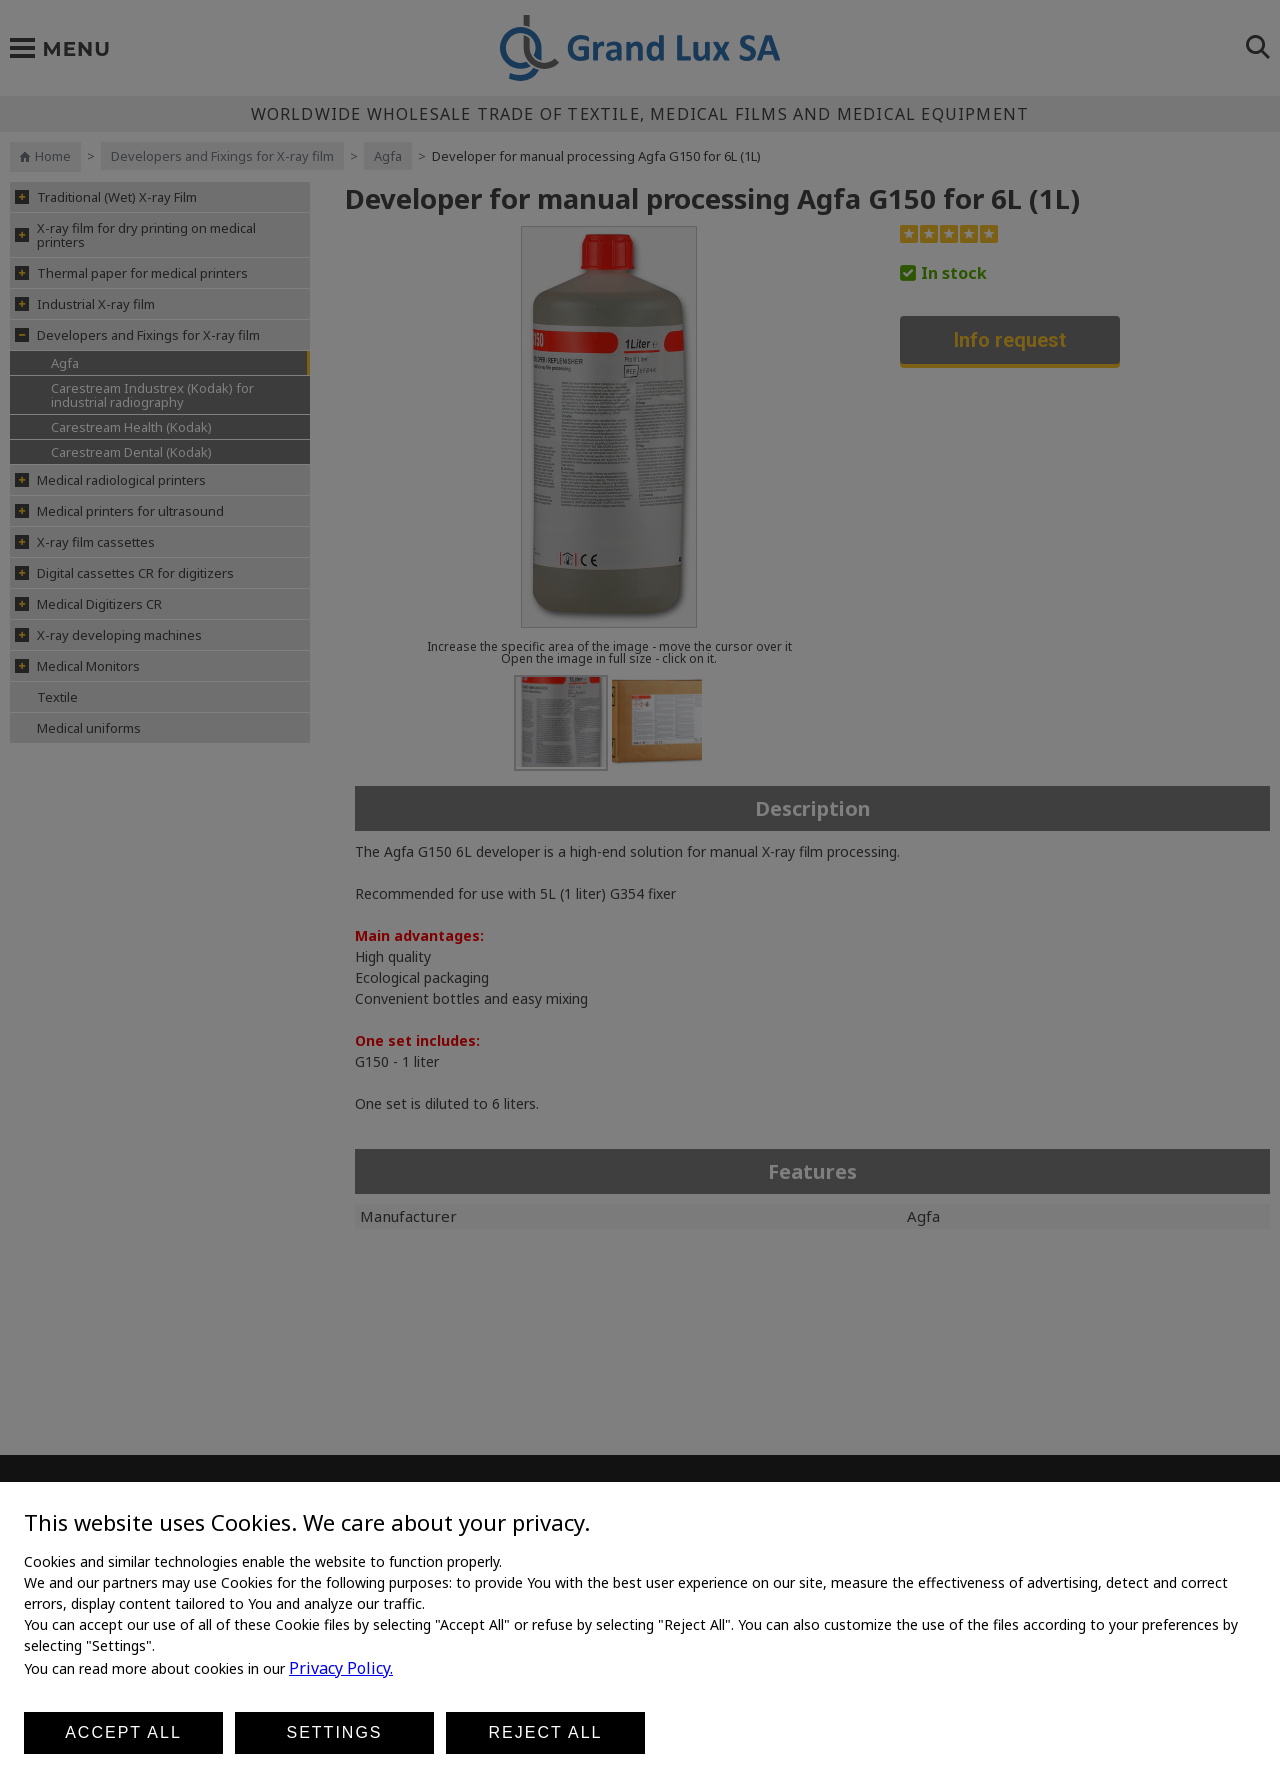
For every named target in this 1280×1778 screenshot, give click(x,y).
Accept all (123, 1732)
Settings (334, 1732)
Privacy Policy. (341, 1668)
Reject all (546, 1732)
